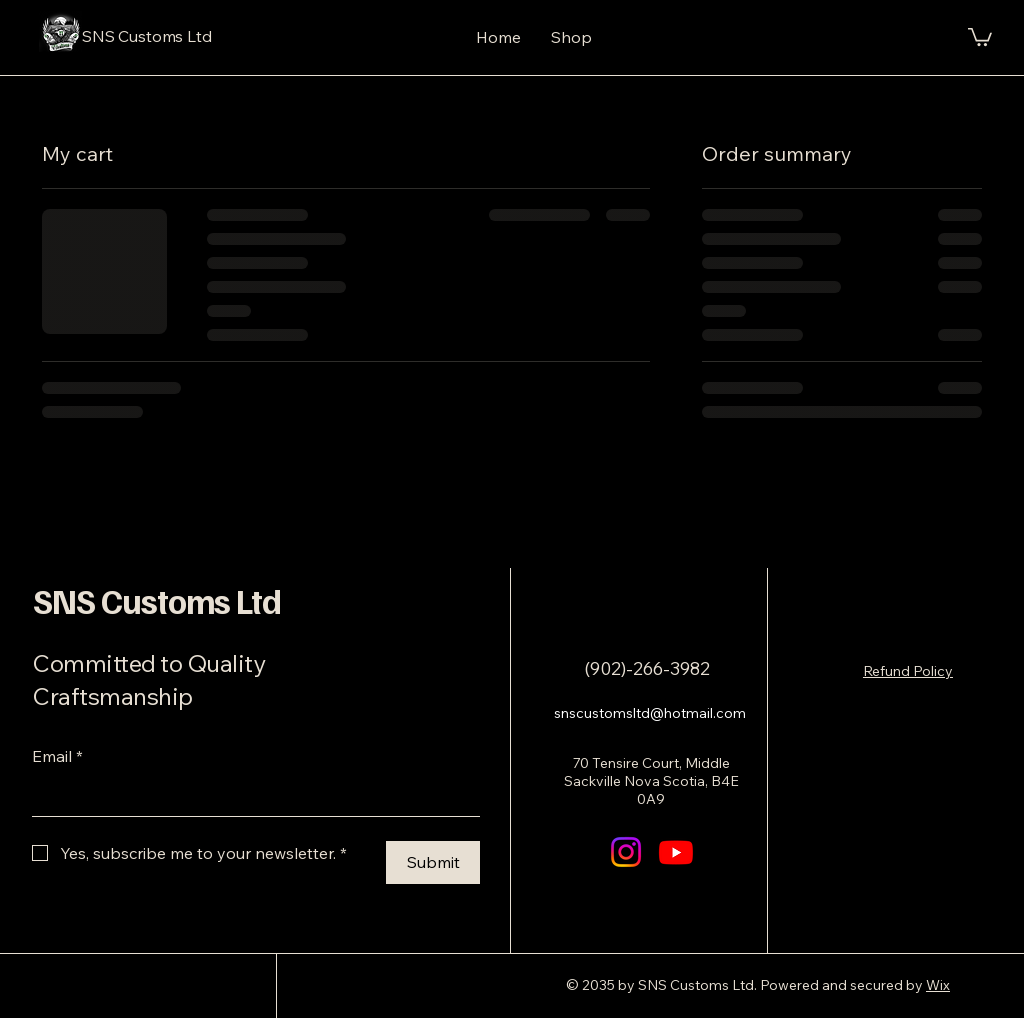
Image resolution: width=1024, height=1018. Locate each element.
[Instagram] (626, 852)
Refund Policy (908, 671)
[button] (980, 36)
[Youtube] (676, 852)
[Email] (250, 796)
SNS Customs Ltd (157, 600)
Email (57, 756)
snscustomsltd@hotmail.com (650, 713)
